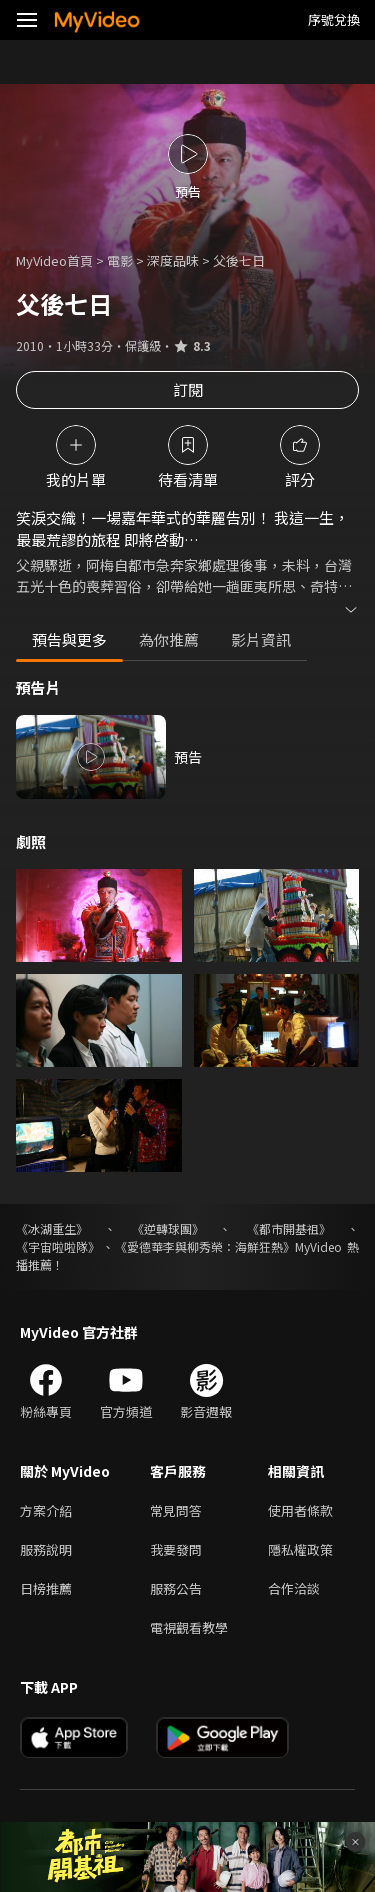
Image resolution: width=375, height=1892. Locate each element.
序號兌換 (334, 19)
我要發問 (176, 1549)
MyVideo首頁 (54, 260)
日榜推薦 (46, 1588)
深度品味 (173, 260)
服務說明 (46, 1549)
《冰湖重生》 (52, 1228)
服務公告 (176, 1588)
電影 (120, 260)
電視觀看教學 (189, 1627)
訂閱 (188, 389)
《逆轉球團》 (168, 1228)
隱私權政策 (300, 1549)
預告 (188, 757)
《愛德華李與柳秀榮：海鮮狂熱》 (205, 1246)
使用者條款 (300, 1510)
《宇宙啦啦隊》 (58, 1246)
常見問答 (176, 1510)
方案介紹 (46, 1510)
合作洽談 (294, 1588)
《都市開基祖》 (289, 1228)
